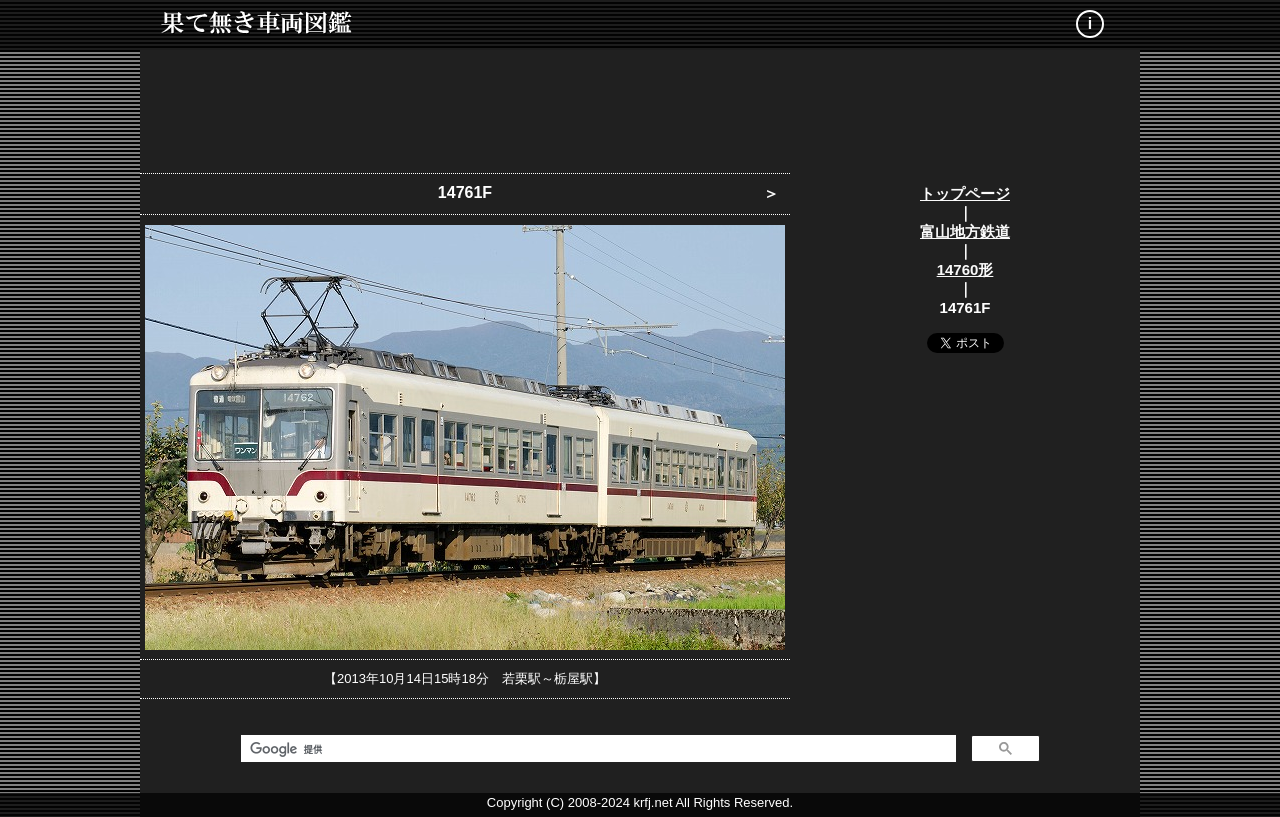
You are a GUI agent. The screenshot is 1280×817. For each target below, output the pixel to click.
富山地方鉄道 (965, 231)
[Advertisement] (640, 105)
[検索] (596, 749)
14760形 (965, 269)
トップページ (965, 193)
